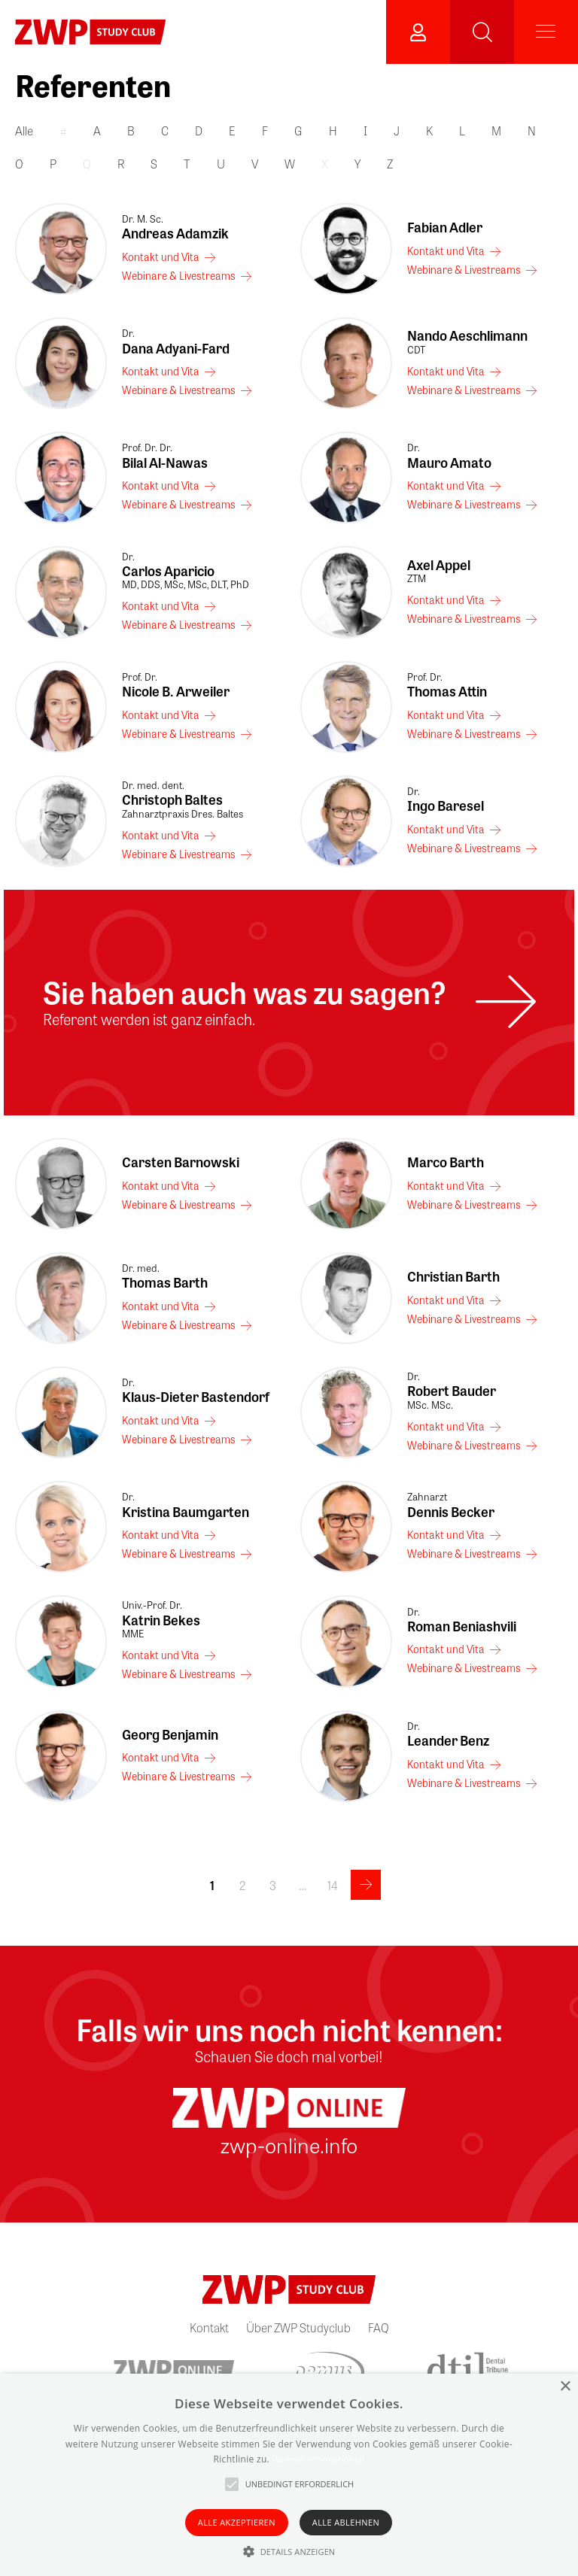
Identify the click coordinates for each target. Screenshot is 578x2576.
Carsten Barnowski (180, 1162)
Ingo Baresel (485, 799)
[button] (289, 2551)
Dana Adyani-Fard (200, 341)
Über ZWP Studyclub (298, 2327)
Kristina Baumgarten (200, 1505)
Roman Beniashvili (485, 1620)
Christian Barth (453, 1276)
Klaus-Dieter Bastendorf (200, 1390)
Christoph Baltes (200, 799)
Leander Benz (485, 1734)
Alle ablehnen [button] (345, 2522)
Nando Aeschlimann (485, 341)
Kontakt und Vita (160, 256)
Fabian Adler (444, 227)
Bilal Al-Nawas (200, 455)
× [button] (564, 2386)
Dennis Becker (485, 1505)
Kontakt (209, 2327)
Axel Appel (485, 571)
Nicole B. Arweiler (200, 685)
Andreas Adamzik (200, 227)
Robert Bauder (485, 1390)
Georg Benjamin (170, 1734)
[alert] (289, 2475)
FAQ (378, 2327)
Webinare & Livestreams (179, 275)
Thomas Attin (485, 685)
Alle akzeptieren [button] (236, 2522)
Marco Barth (445, 1162)
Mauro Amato (485, 455)
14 (332, 1885)
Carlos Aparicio (200, 571)
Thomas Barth (200, 1276)
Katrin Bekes (200, 1619)
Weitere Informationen (318, 2459)
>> (366, 1885)
